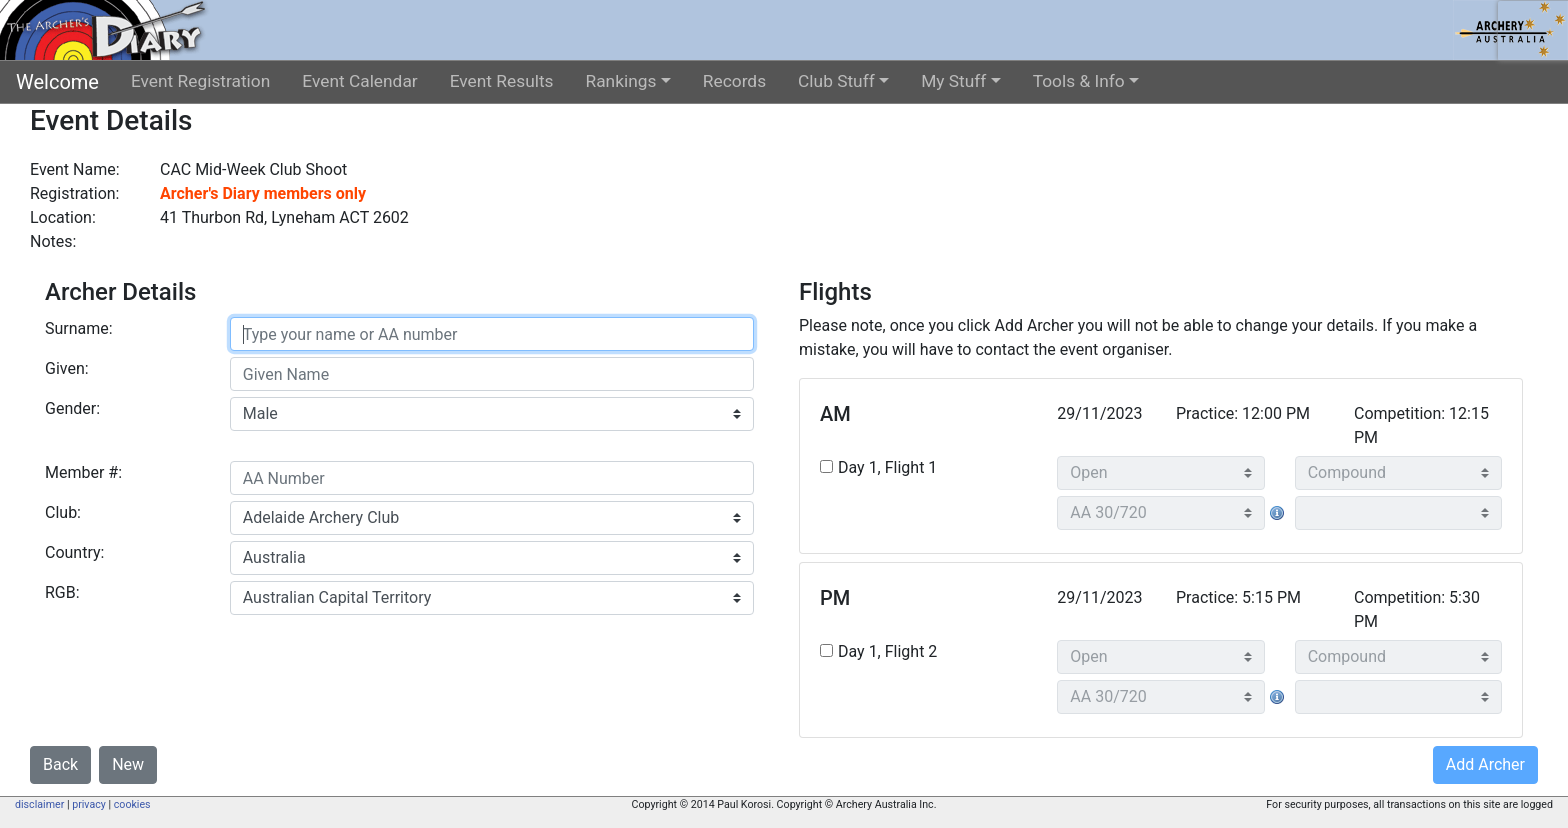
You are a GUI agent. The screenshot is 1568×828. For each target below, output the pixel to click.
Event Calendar (359, 81)
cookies (132, 804)
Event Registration (200, 81)
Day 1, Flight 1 (887, 467)
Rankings (621, 81)
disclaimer (39, 804)
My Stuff (953, 81)
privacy (89, 804)
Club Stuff (836, 81)
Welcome (57, 82)
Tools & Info (1079, 81)
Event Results (502, 81)
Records (734, 81)
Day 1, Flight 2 (887, 651)
